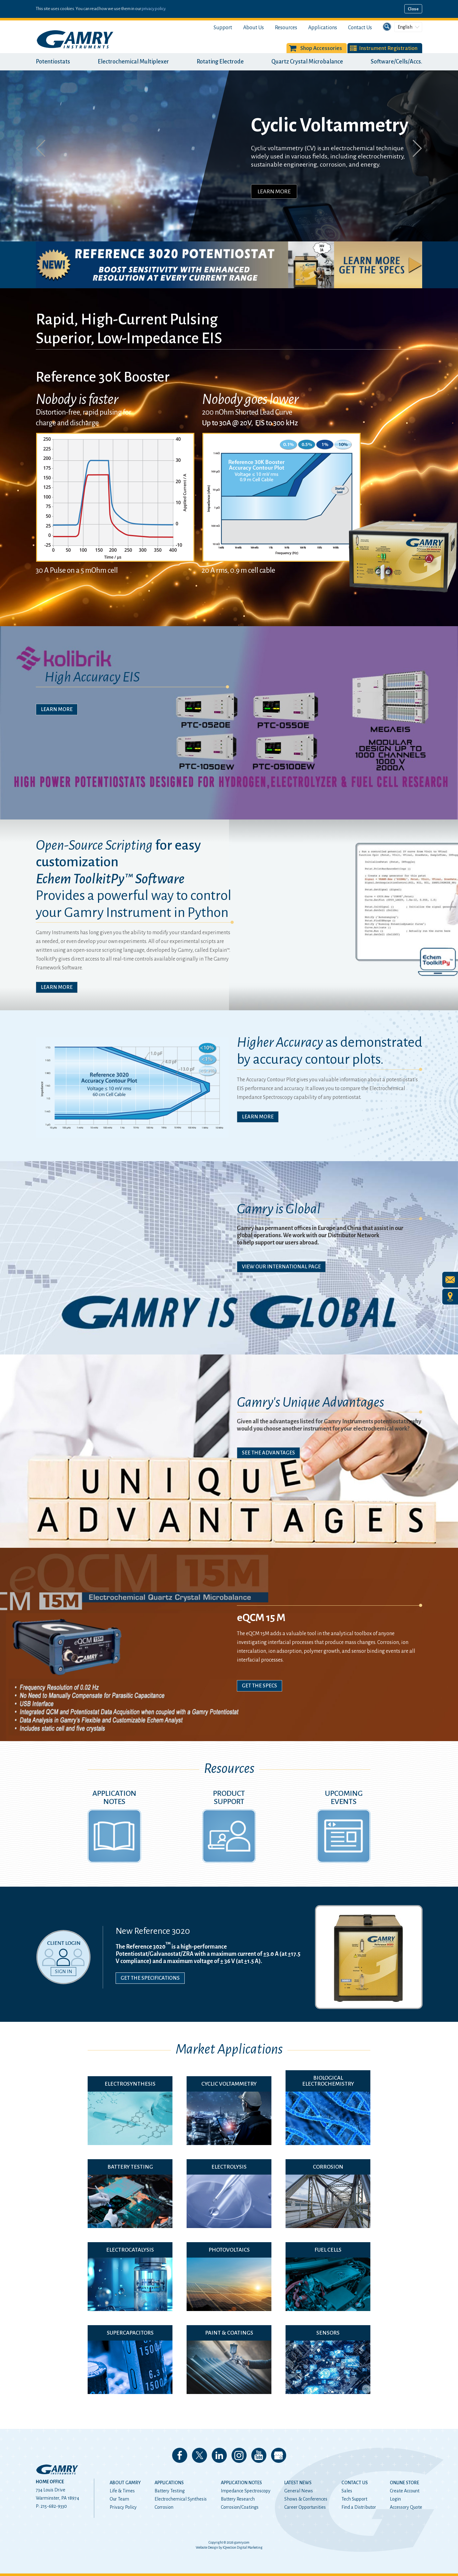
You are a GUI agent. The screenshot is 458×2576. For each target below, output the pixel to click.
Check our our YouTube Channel (258, 2455)
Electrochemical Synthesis (181, 2499)
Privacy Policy (123, 2507)
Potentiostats (53, 61)
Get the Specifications (150, 1978)
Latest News (298, 2482)
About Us (253, 27)
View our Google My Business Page (278, 2455)
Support (223, 27)
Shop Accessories (321, 48)
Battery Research (238, 2499)
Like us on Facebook (179, 2455)
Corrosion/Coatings (240, 2507)
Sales (346, 2490)
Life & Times (122, 2490)
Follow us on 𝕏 (199, 2455)
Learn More (274, 191)
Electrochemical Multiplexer (133, 61)
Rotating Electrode (220, 61)
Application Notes (241, 2482)
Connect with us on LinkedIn (219, 2455)
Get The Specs (259, 1686)
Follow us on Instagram (239, 2455)
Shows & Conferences (305, 2499)
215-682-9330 (54, 2506)
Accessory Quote (406, 2507)
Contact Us (360, 27)
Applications (322, 27)
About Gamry (125, 2482)
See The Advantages (268, 1453)
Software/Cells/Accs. (396, 61)
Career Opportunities (305, 2507)
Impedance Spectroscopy (245, 2490)
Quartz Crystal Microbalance (307, 61)
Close (413, 9)
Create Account (404, 2490)
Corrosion (164, 2507)
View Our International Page (281, 1267)
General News (298, 2490)
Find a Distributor (358, 2507)
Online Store (404, 2482)
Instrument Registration (388, 48)
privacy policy (153, 8)
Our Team (119, 2499)
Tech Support (354, 2499)
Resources (286, 27)
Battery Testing (170, 2490)
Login (395, 2499)
